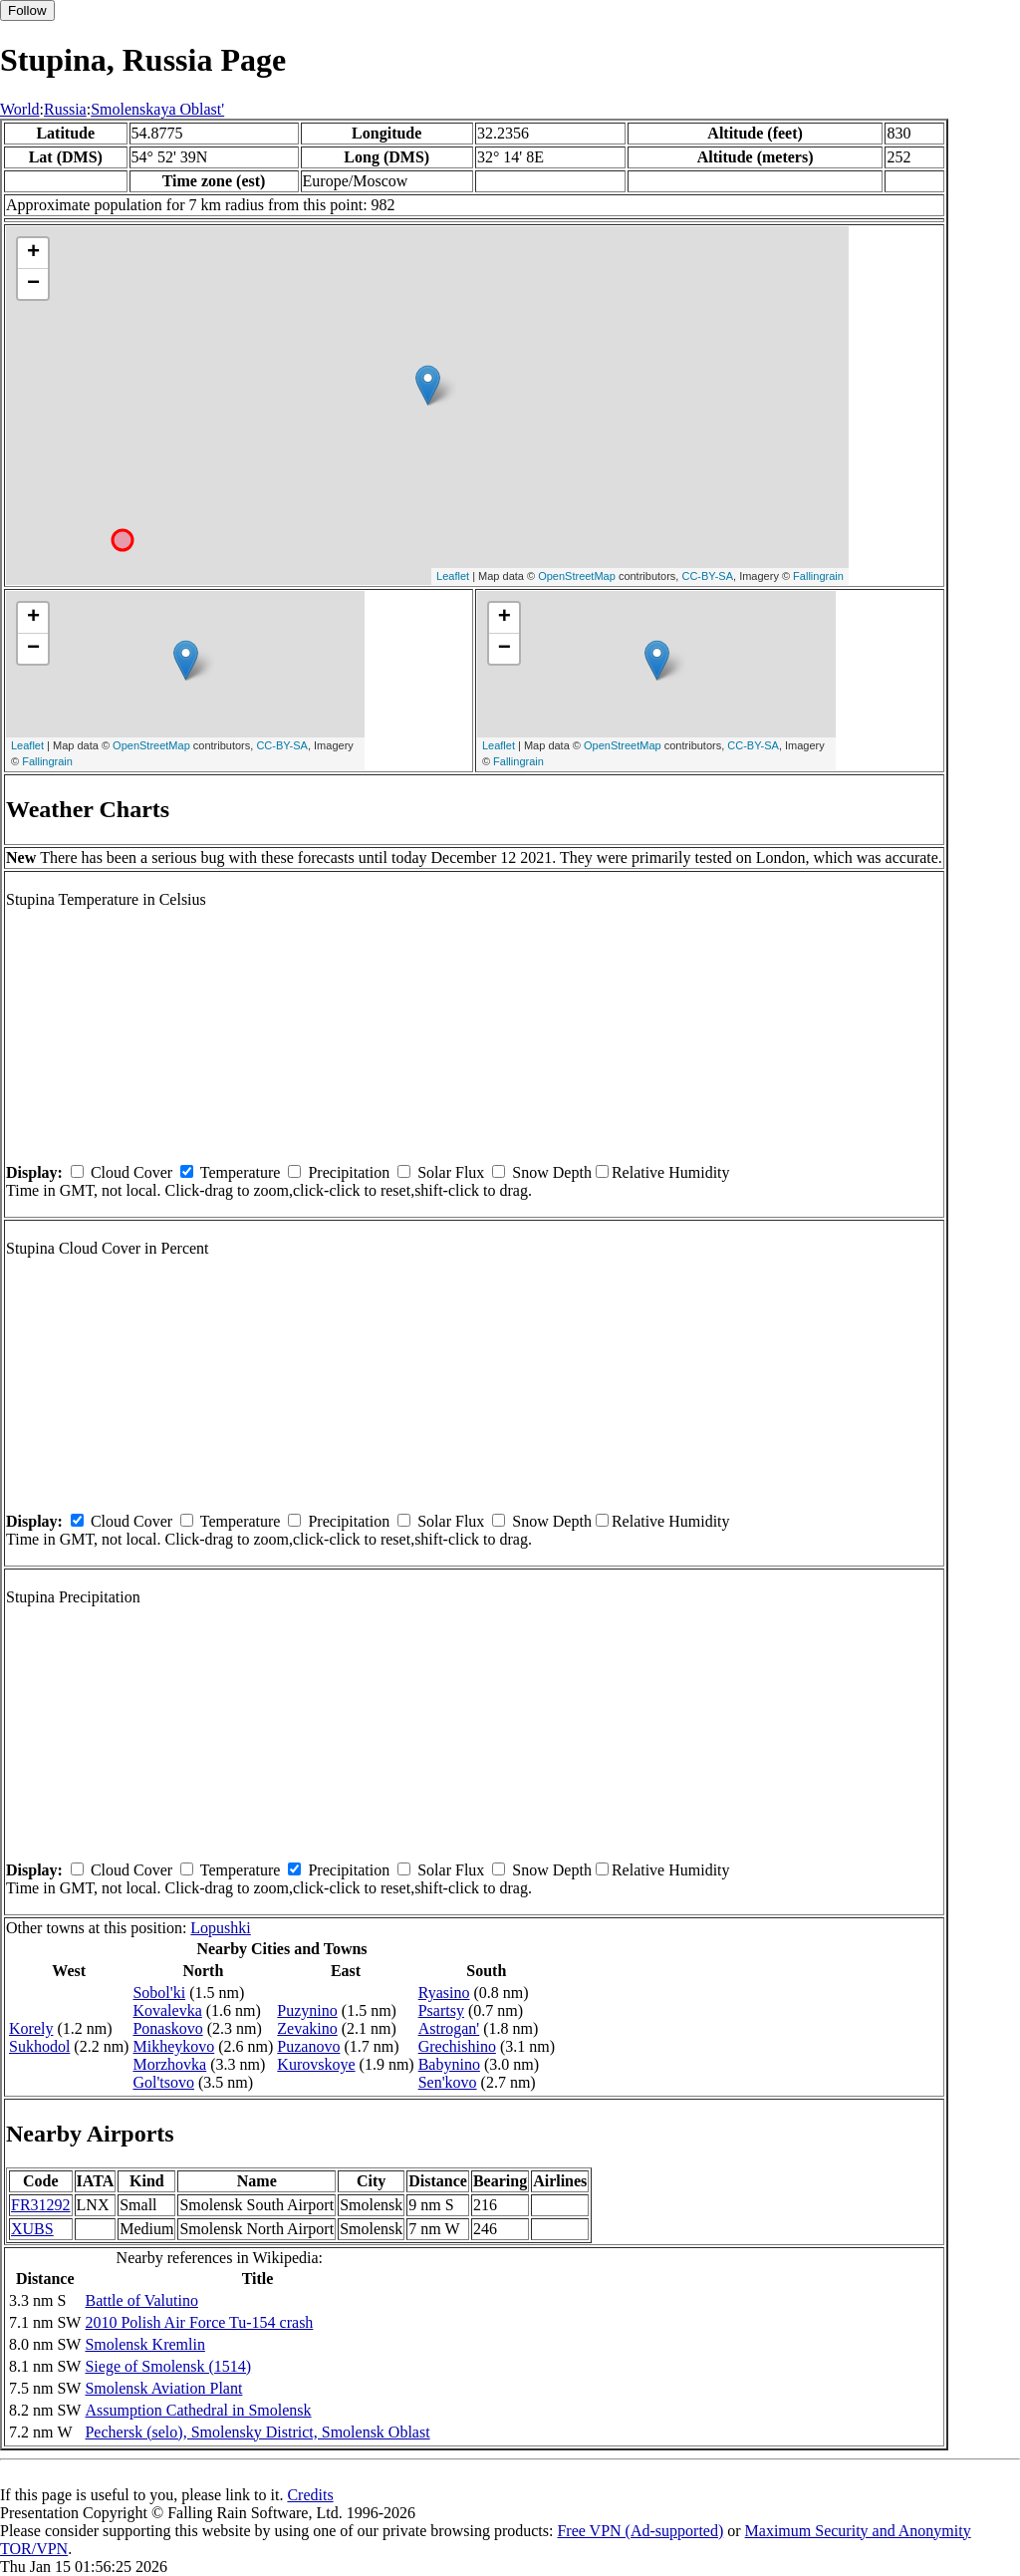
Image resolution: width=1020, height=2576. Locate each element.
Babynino (449, 2064)
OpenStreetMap (577, 576)
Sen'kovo (447, 2082)
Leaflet (452, 576)
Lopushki (220, 1927)
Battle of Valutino (141, 2300)
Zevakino (307, 2028)
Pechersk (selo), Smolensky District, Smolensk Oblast (257, 2432)
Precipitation (348, 1172)
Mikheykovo (173, 2046)
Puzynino (307, 2010)
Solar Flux (450, 1172)
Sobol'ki (158, 1992)
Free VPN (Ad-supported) (640, 2530)
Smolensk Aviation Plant (163, 2388)
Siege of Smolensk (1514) (168, 2366)
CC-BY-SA (707, 576)
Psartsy (441, 2010)
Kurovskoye (316, 2064)
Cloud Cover (131, 1172)
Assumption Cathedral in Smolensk (198, 2410)
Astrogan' (449, 2028)
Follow (27, 10)
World (20, 109)
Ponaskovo (167, 2028)
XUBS (32, 2228)
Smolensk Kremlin (144, 2344)
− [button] (33, 284)
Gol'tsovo (163, 2082)
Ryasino (444, 1992)
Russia (65, 109)
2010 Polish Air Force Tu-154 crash (199, 2322)
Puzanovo (308, 2046)
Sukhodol (39, 2046)
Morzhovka (169, 2064)
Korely (31, 2028)
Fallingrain (818, 576)
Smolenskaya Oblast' (157, 109)
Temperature (240, 1172)
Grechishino (457, 2046)
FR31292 (41, 2204)
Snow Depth (552, 1172)
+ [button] (33, 253)
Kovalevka (166, 2010)
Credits (310, 2494)
